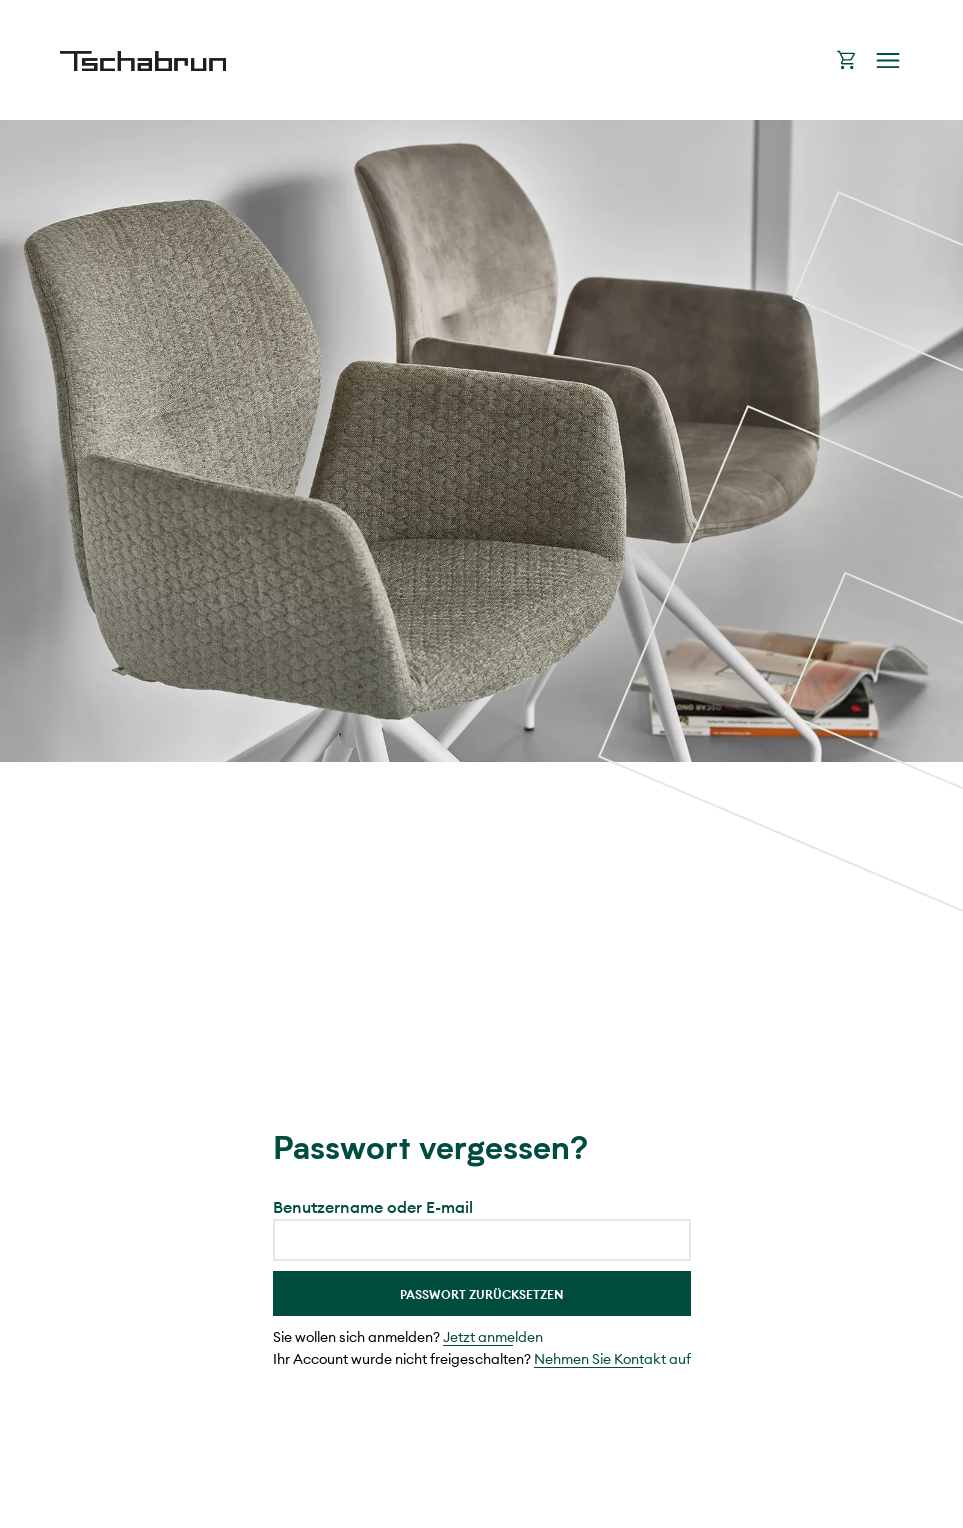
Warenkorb (847, 60)
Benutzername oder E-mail (373, 1207)
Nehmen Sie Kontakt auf (612, 1359)
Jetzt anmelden (493, 1337)
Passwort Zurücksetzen (482, 1294)
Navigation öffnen (888, 60)
